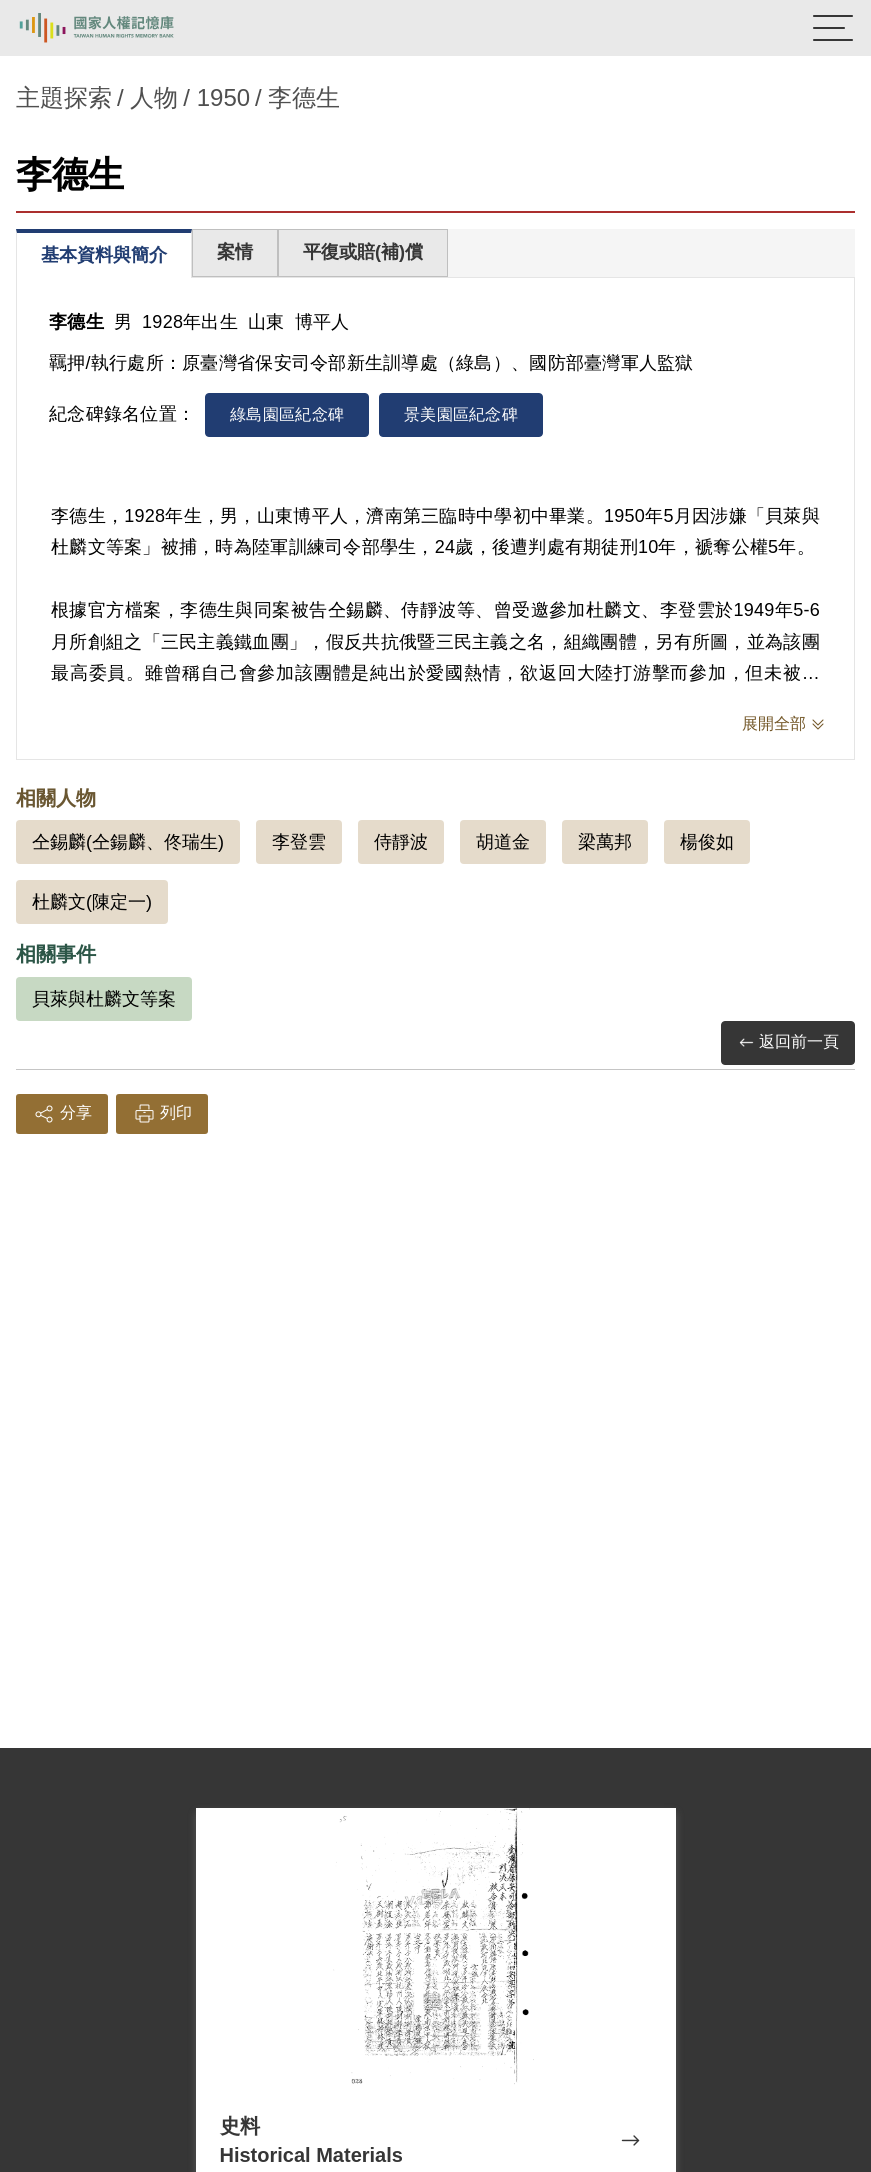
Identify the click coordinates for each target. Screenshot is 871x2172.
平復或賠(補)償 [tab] (363, 252)
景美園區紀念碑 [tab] (461, 414)
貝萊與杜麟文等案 (104, 999)
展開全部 (774, 723)
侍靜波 (401, 842)
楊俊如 (707, 842)
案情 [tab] (235, 252)
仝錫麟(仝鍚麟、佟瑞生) (128, 842)
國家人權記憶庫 (117, 28)
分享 (62, 1114)
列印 (162, 1114)
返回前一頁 (788, 1042)
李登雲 (299, 842)
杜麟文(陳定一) (92, 902)
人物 (154, 97)
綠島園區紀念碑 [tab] (287, 414)
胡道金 (503, 842)
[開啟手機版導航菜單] (833, 28)
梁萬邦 (605, 842)
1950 (223, 97)
